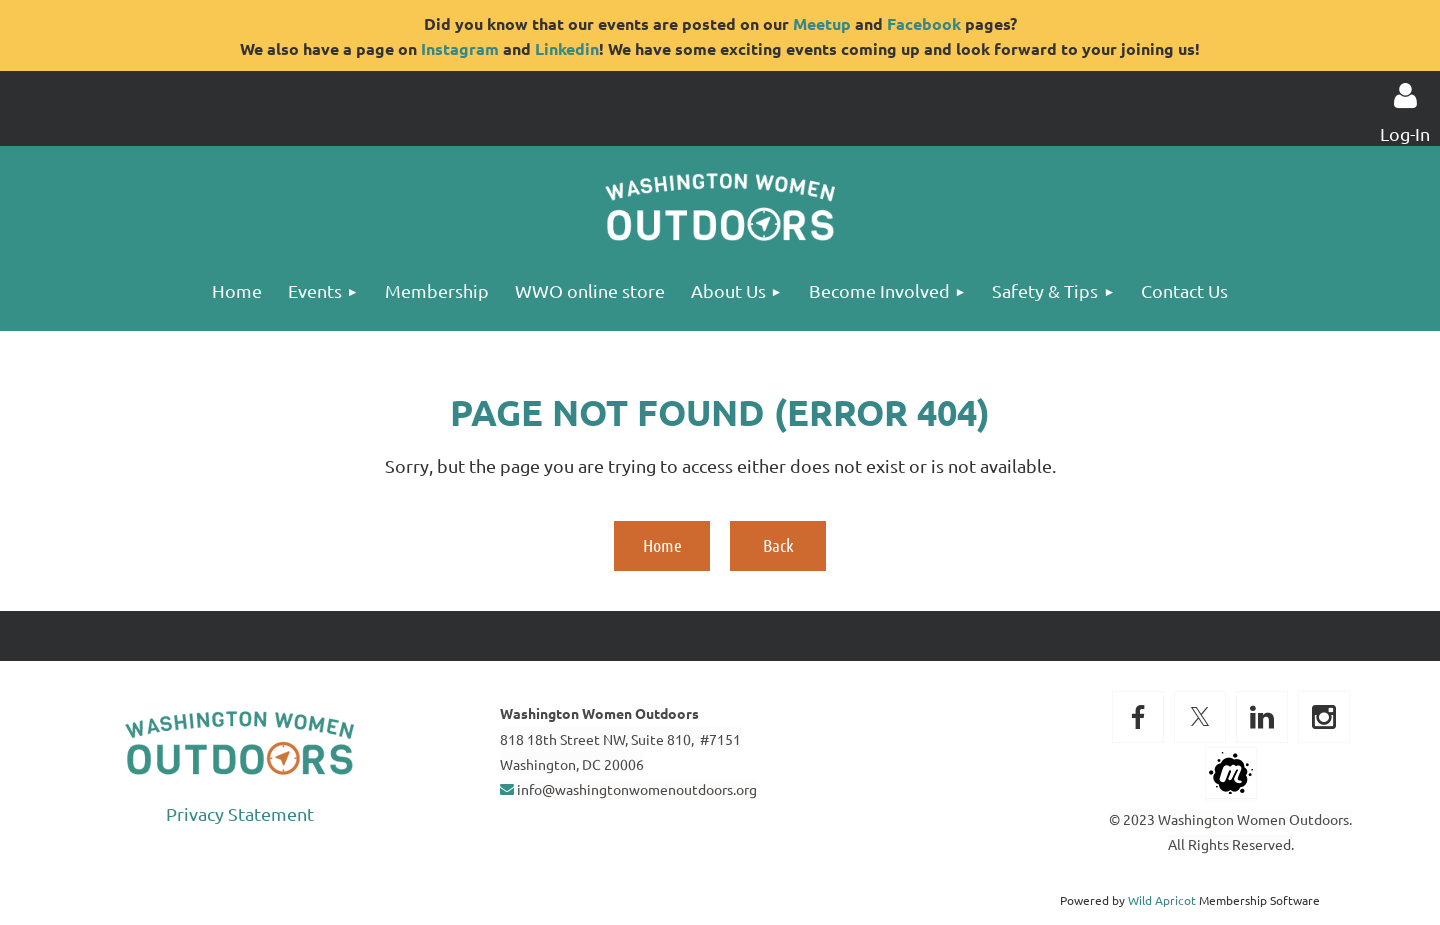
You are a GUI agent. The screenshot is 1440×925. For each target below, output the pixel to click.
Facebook (924, 23)
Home (662, 545)
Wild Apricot (1162, 900)
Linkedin (567, 48)
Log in (1405, 96)
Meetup (822, 23)
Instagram (460, 48)
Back (778, 545)
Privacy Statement (240, 813)
